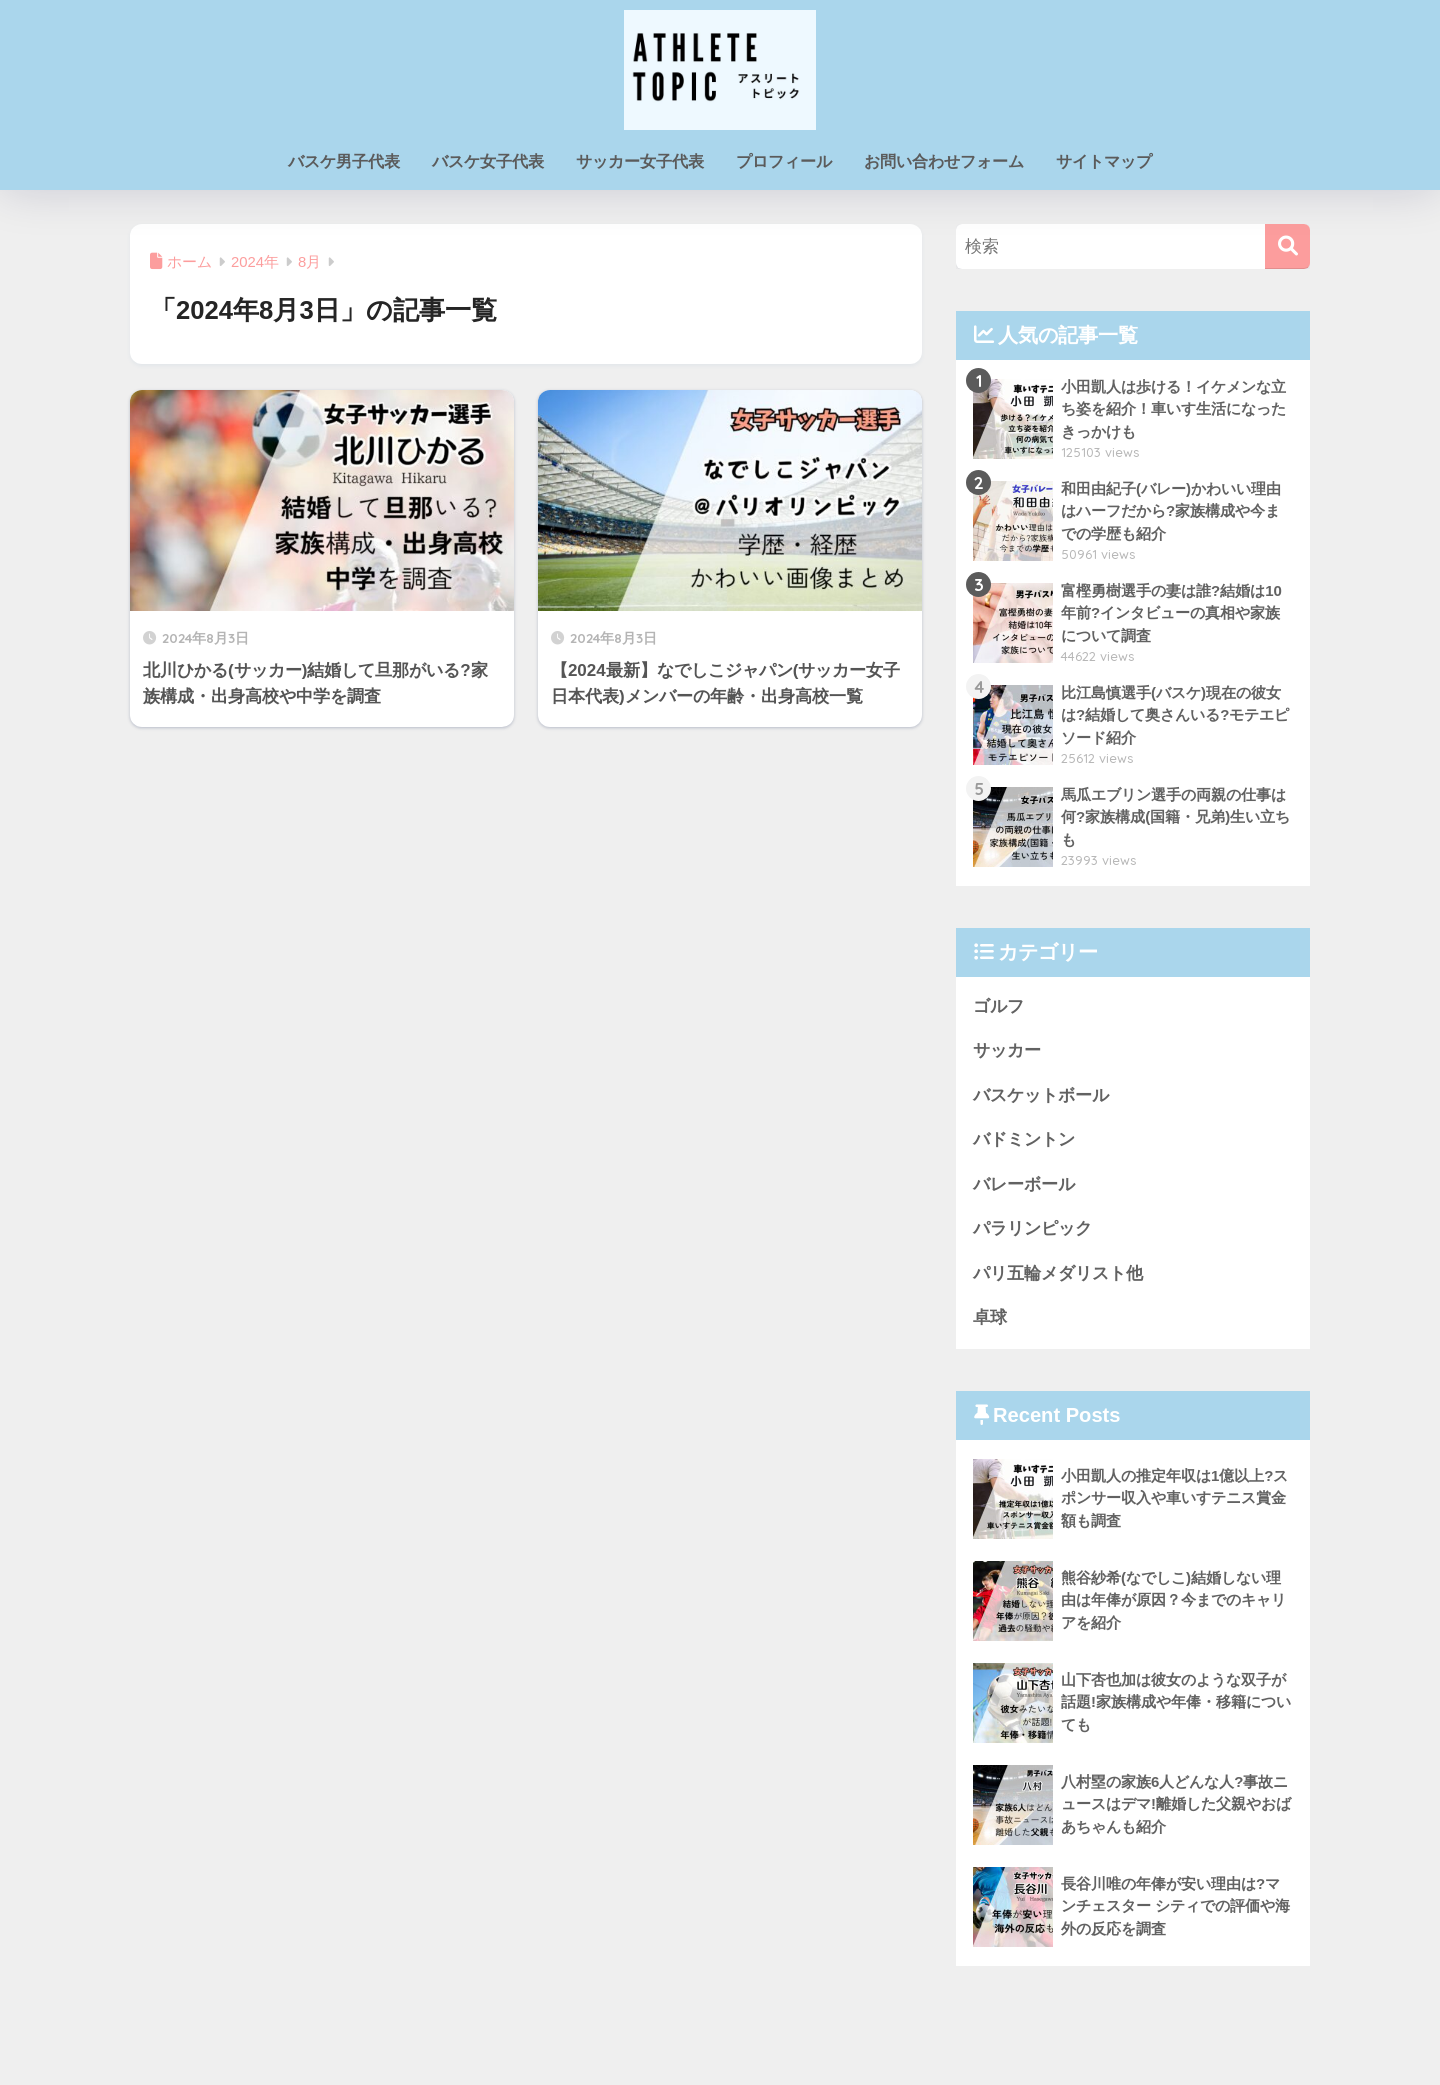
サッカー (1007, 1051)
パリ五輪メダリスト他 (1058, 1274)
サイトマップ (1104, 161)
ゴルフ (998, 1006)
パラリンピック (1032, 1229)
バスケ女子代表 (488, 161)
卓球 (990, 1319)
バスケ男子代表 (344, 161)
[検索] (1287, 246)
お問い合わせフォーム (944, 161)
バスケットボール (1041, 1095)
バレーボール (1024, 1185)
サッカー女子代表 (640, 161)
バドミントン (1024, 1140)
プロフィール (784, 161)
